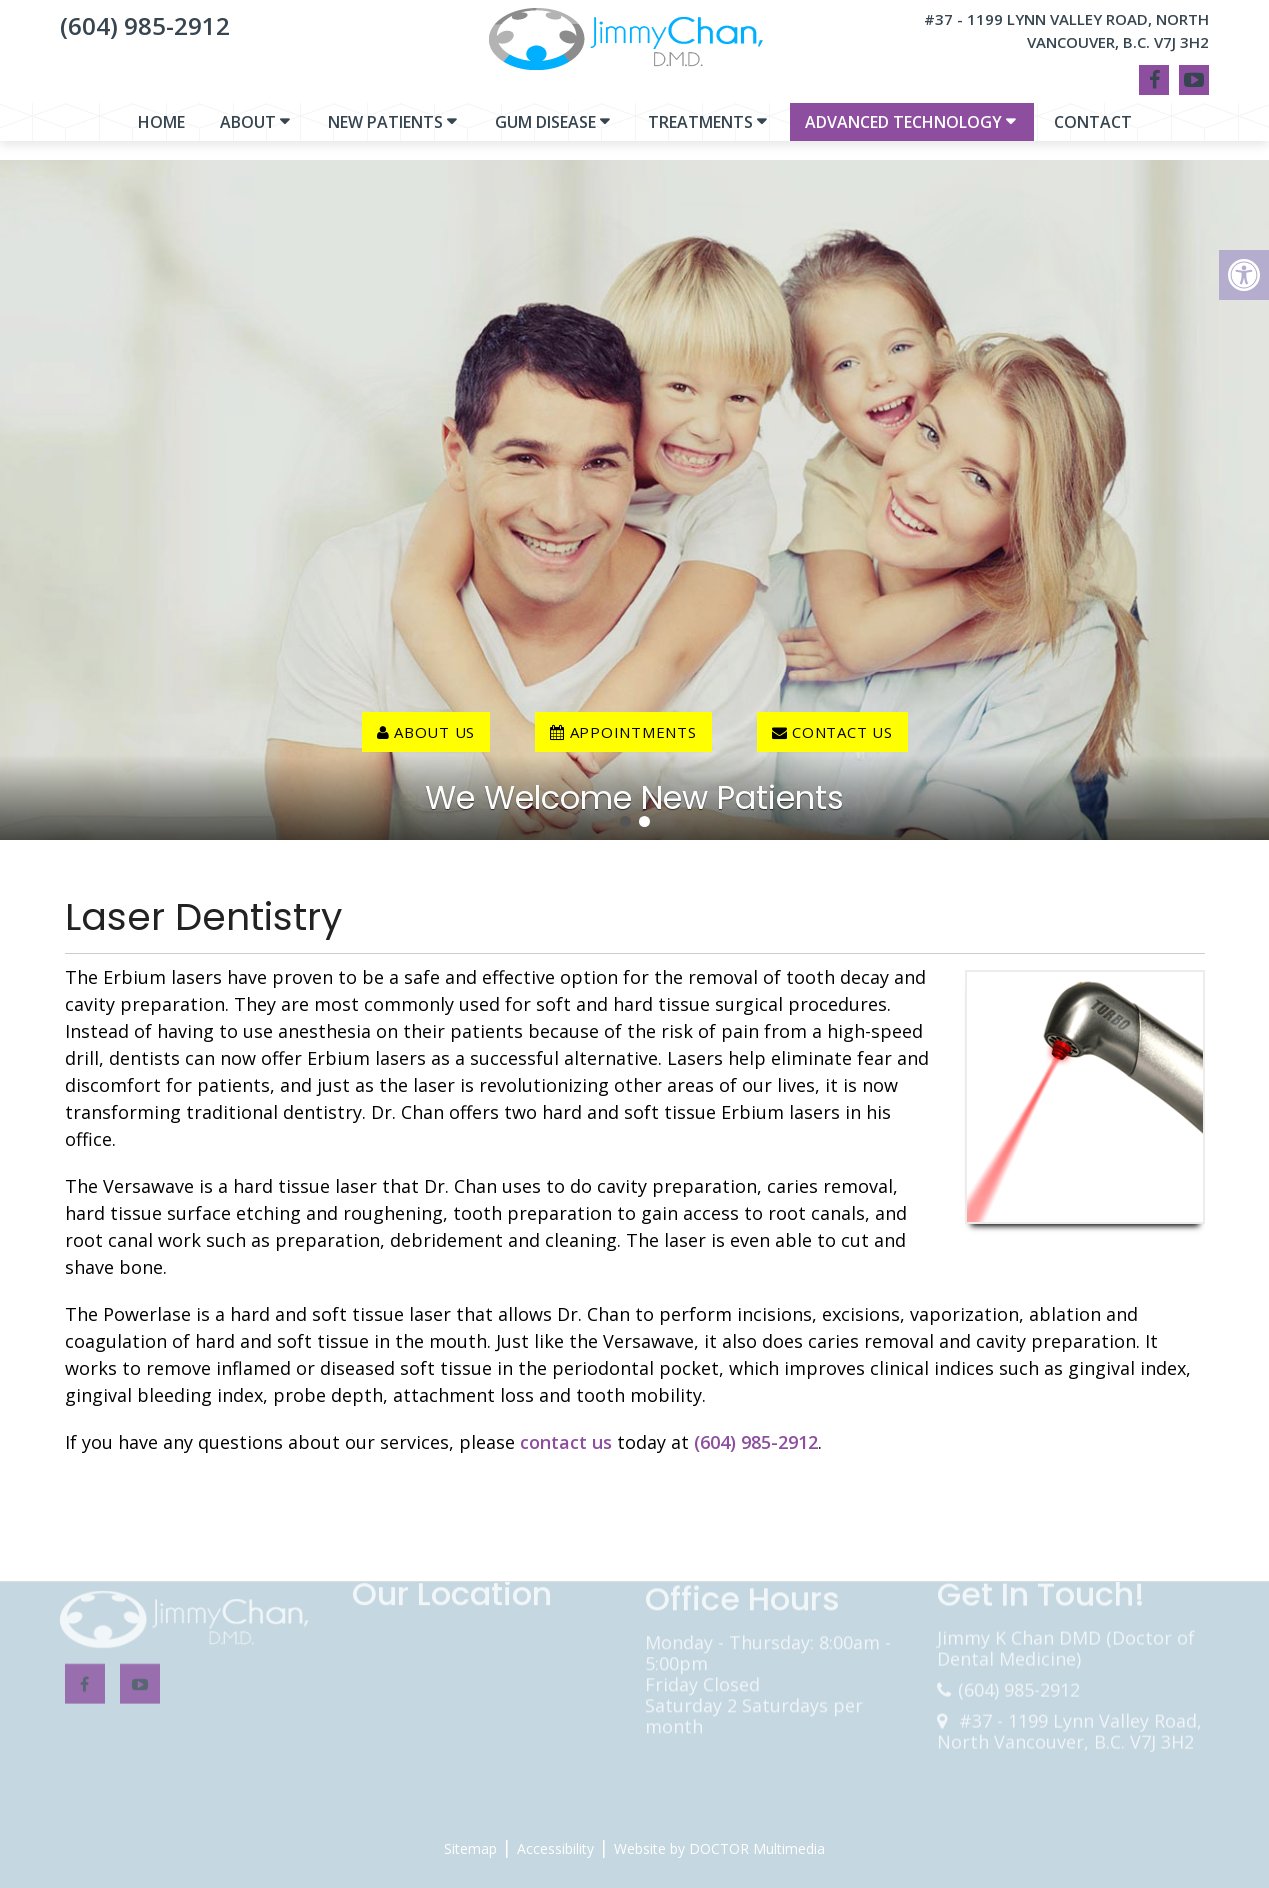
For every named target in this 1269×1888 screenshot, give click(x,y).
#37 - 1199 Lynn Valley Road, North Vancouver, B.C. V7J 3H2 (1066, 30)
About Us (426, 732)
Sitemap (470, 1848)
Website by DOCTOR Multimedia (719, 1848)
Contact (1093, 132)
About (248, 132)
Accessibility (555, 1848)
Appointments (623, 732)
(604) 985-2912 (145, 25)
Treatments (700, 132)
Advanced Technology (903, 132)
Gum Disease (545, 132)
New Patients (385, 132)
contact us (832, 732)
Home (161, 132)
